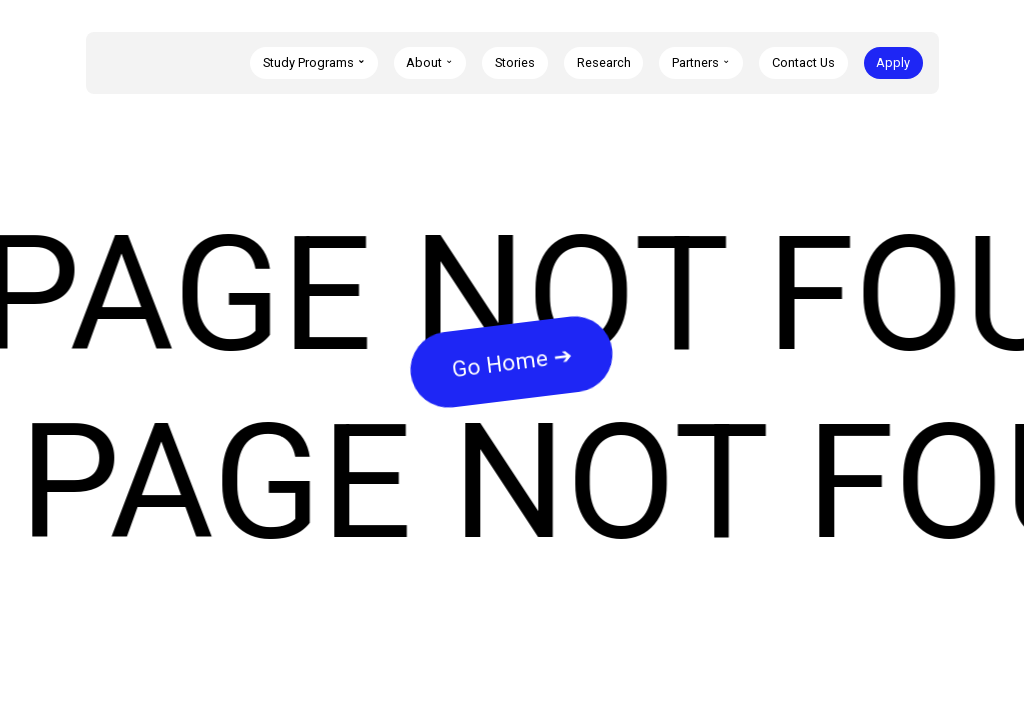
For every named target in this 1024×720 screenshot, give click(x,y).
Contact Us (803, 62)
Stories (515, 62)
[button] (314, 63)
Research (604, 62)
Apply (893, 62)
